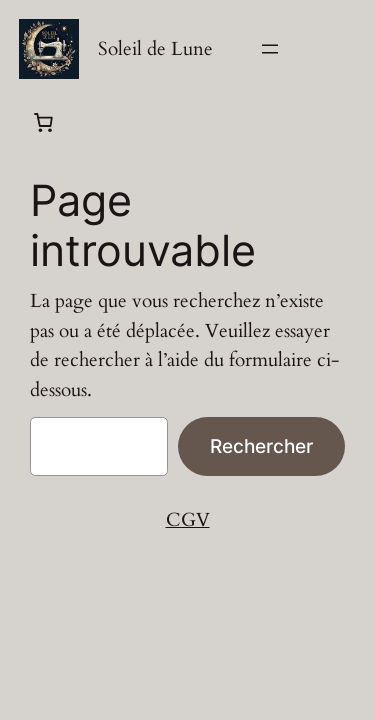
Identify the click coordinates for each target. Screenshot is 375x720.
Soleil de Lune (155, 49)
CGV (188, 520)
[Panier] (43, 122)
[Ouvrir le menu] (270, 49)
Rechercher (261, 446)
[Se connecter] (346, 49)
